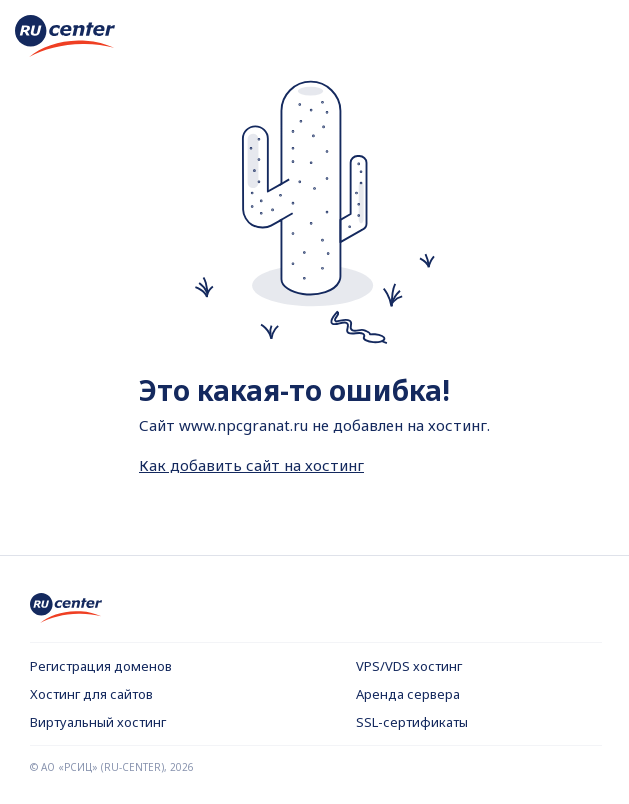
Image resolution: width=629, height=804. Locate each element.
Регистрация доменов (101, 666)
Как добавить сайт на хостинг (251, 465)
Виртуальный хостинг (98, 722)
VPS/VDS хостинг (409, 666)
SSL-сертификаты (412, 722)
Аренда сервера (408, 694)
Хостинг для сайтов (91, 694)
